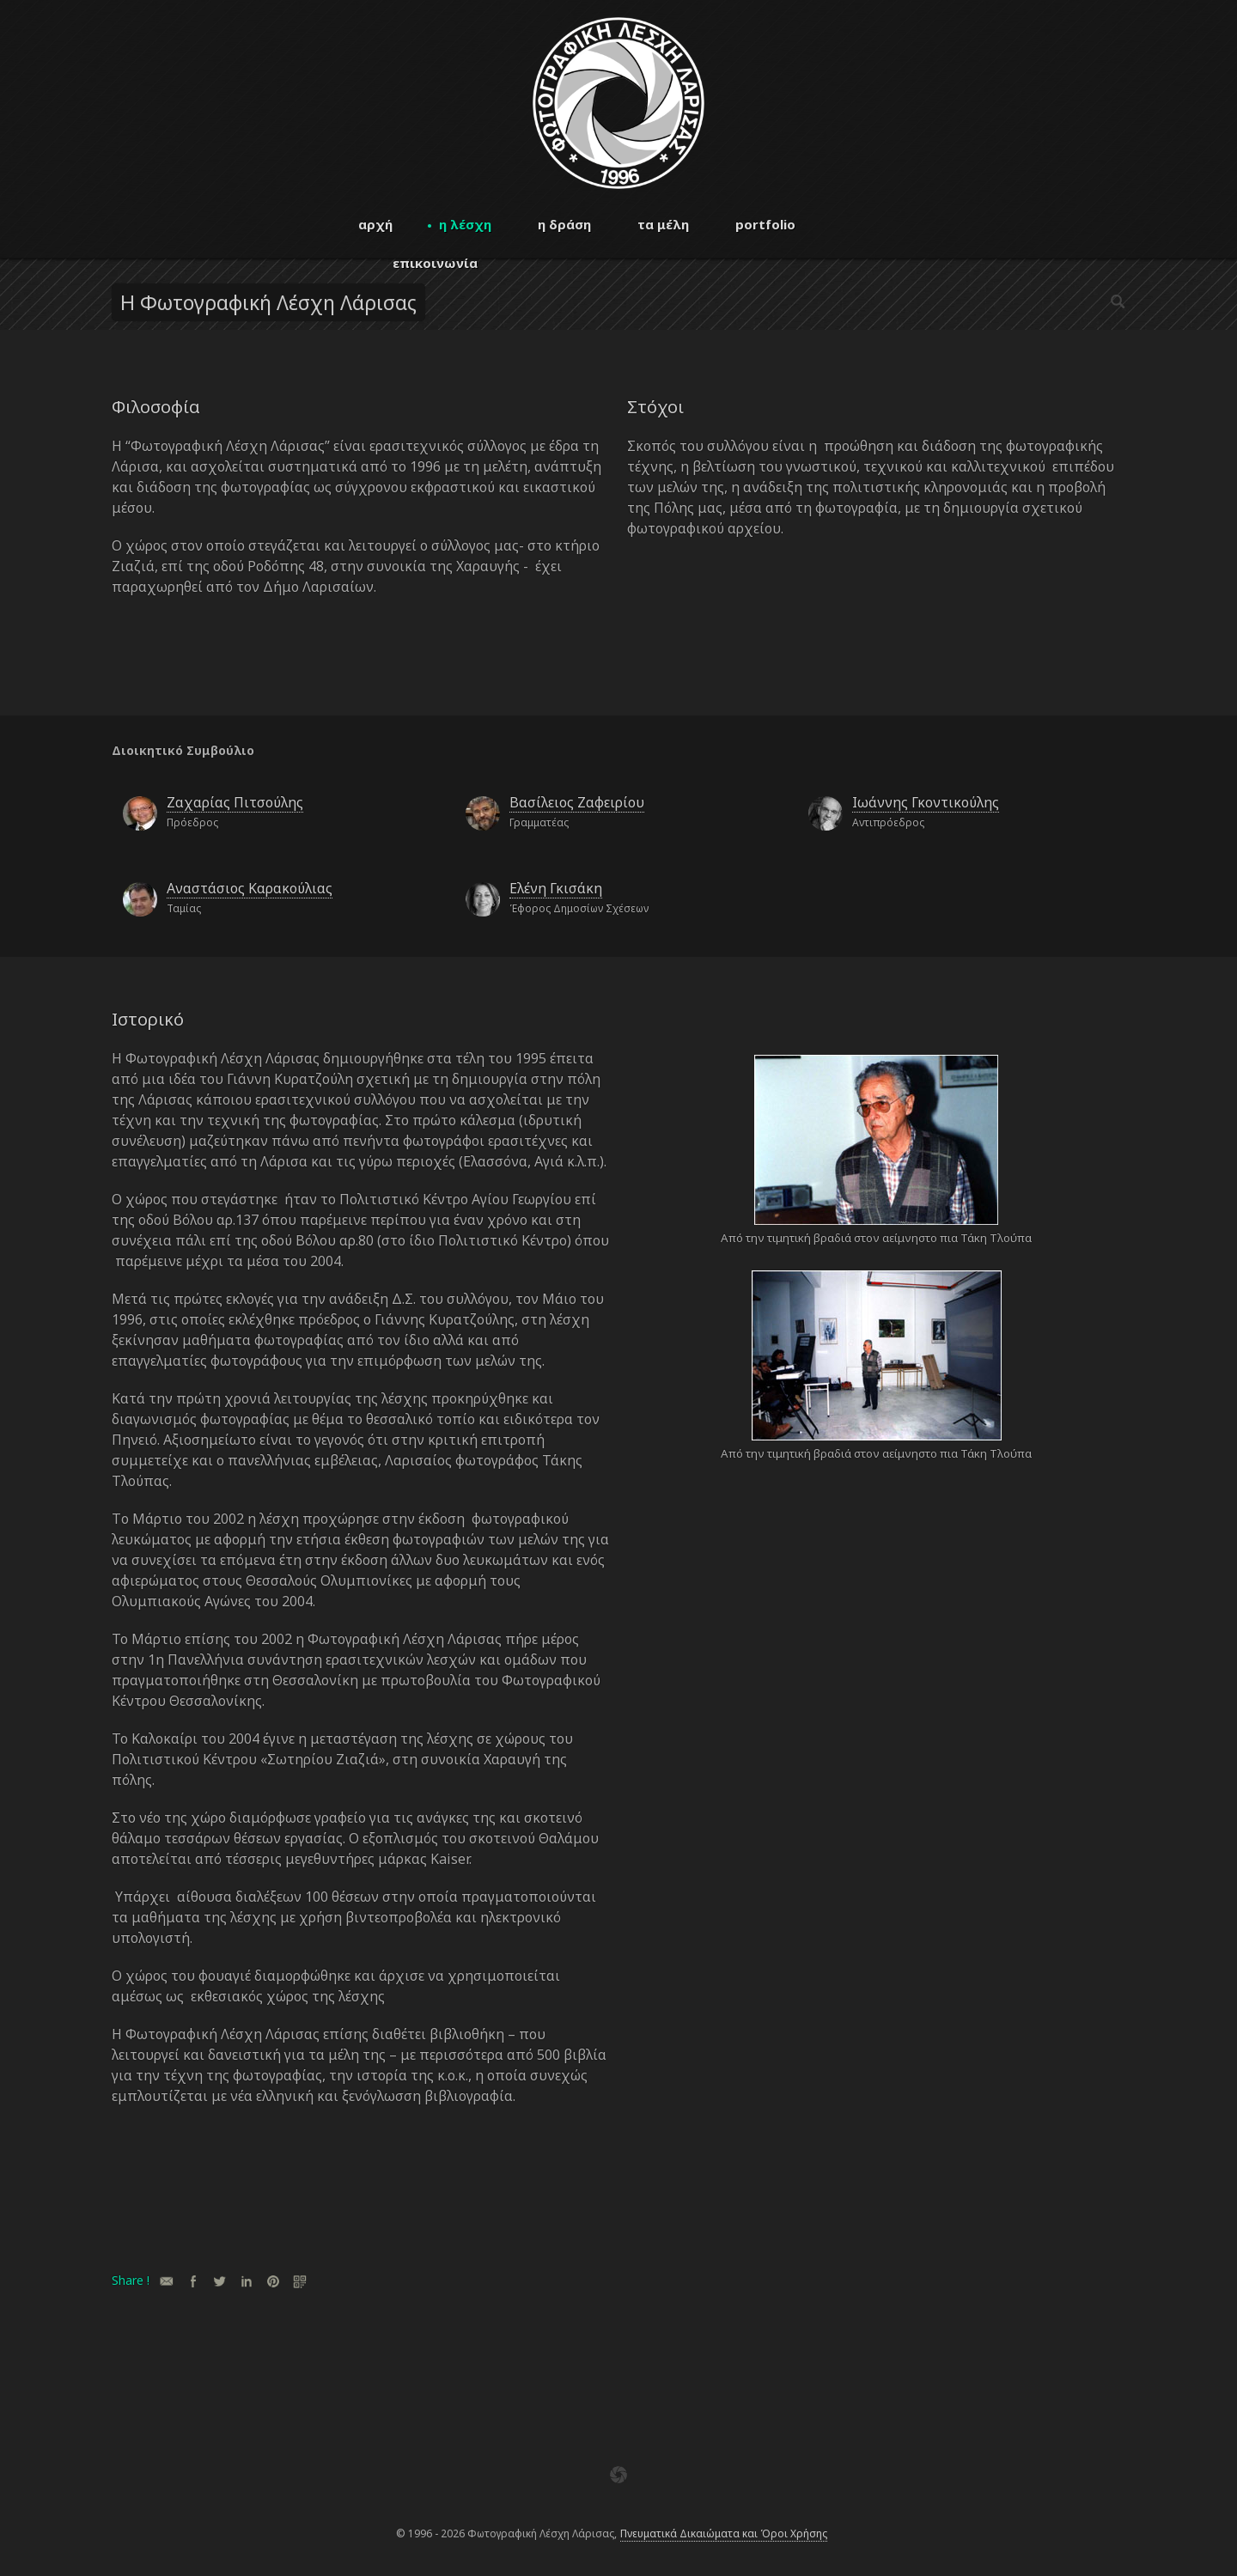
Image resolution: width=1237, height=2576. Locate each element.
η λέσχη (465, 224)
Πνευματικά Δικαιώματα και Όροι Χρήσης (723, 2533)
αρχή (375, 224)
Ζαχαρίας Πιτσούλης (235, 802)
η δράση (564, 224)
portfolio (765, 224)
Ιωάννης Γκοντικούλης (925, 802)
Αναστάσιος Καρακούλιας (249, 888)
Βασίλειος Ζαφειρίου (576, 802)
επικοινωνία (435, 262)
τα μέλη (663, 224)
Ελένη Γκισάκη (555, 888)
